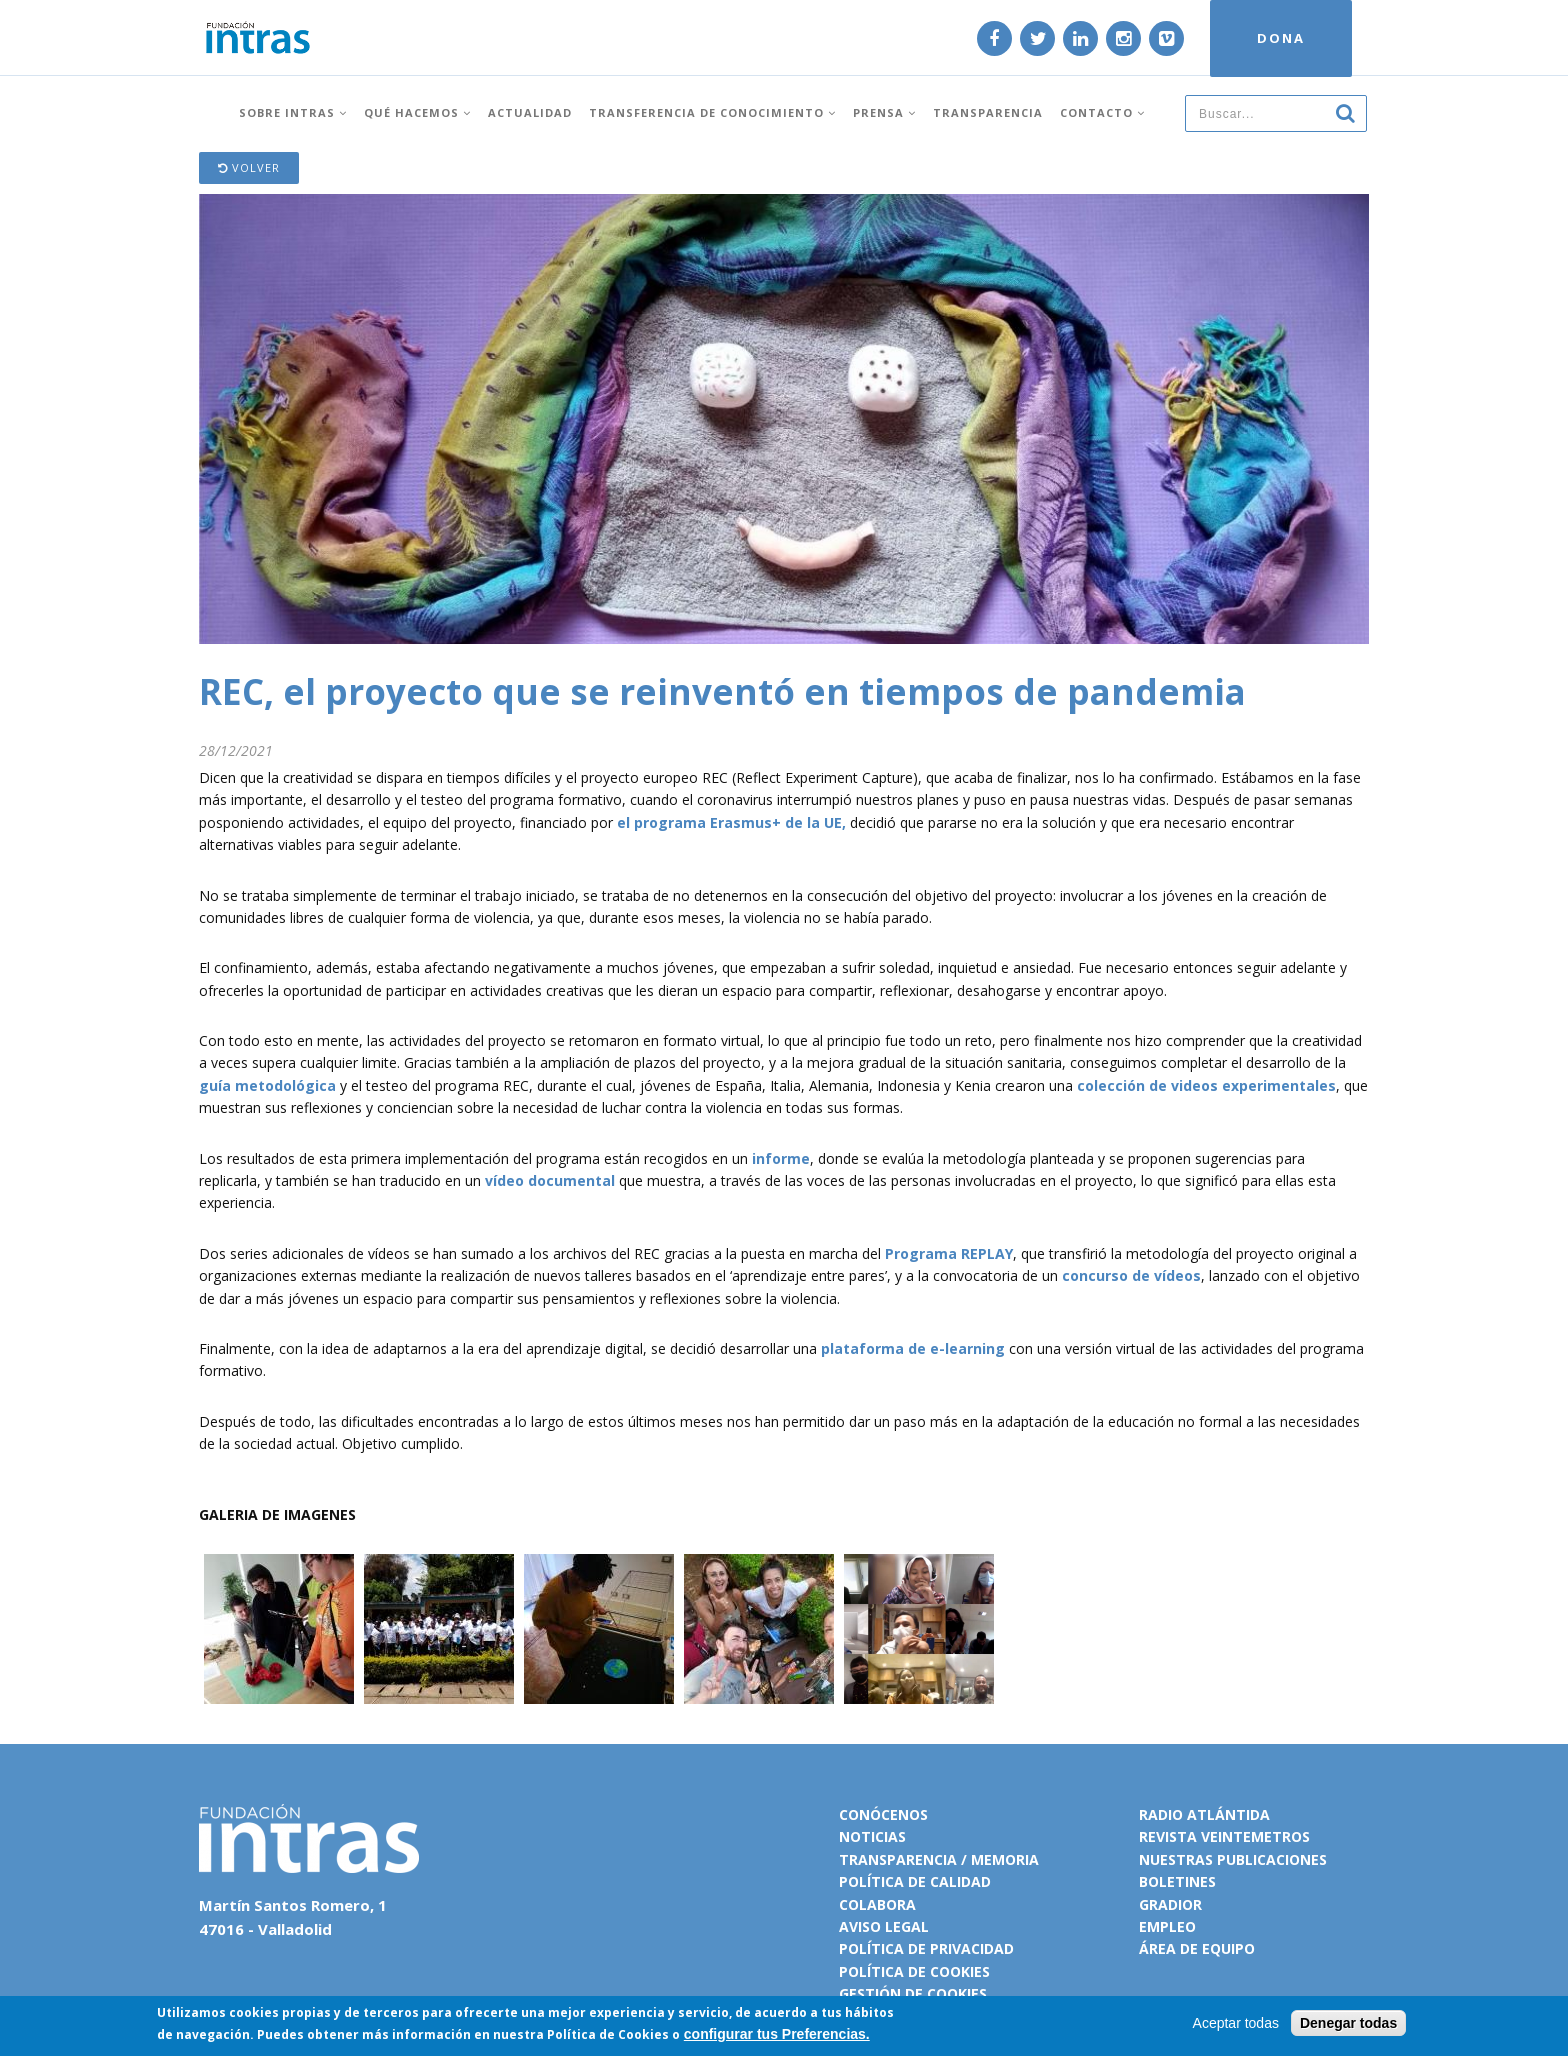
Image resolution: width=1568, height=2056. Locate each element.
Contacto (1102, 112)
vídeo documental (550, 1180)
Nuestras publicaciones (1233, 1859)
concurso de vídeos (1131, 1275)
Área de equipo (1197, 1948)
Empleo (1167, 1926)
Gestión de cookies (913, 1993)
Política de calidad (915, 1881)
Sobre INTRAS (293, 112)
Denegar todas (1348, 2023)
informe (781, 1158)
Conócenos (883, 1814)
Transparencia (988, 112)
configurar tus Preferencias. (777, 2034)
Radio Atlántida (1204, 1814)
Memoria (1005, 1859)
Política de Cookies (608, 2034)
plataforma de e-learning (913, 1348)
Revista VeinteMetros (1224, 1836)
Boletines (1177, 1881)
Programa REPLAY (949, 1253)
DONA (1281, 38)
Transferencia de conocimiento (712, 112)
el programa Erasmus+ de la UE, (731, 822)
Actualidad (530, 112)
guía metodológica (267, 1085)
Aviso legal (884, 1926)
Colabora (877, 1904)
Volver (249, 167)
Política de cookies (914, 1971)
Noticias (872, 1836)
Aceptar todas (1236, 2023)
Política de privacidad (926, 1948)
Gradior (1170, 1904)
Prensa (884, 112)
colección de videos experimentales (1206, 1085)
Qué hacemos (417, 112)
